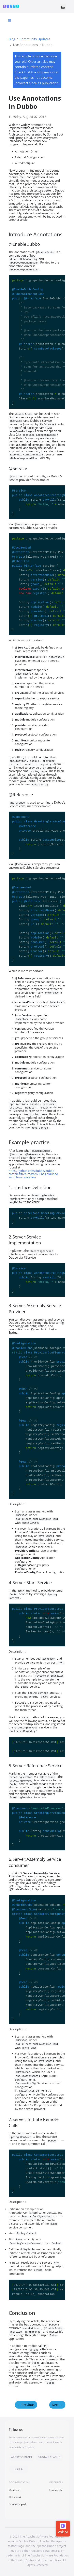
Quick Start (15, 2497)
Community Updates (35, 39)
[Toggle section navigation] (9, 20)
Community (55, 2490)
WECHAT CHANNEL (21, 2457)
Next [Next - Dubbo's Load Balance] (57, 2405)
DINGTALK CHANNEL (49, 2457)
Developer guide (18, 2504)
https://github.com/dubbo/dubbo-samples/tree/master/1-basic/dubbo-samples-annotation (34, 1174)
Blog (12, 39)
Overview (14, 2490)
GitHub (18, 2469)
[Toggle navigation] (63, 7)
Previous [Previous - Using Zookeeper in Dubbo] (26, 2405)
